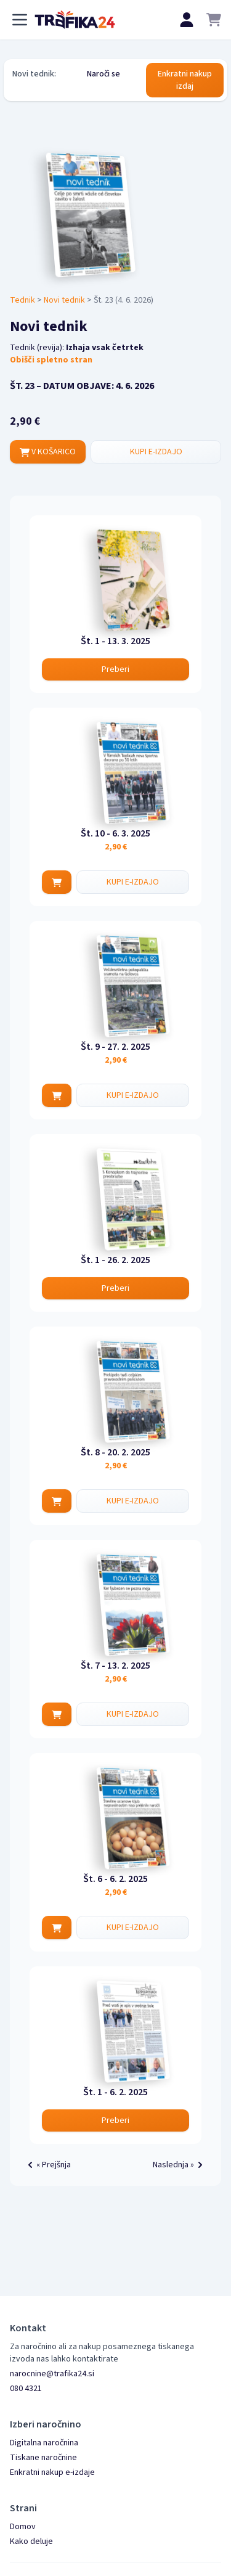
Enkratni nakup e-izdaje (52, 2472)
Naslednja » (179, 2165)
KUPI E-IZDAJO (156, 452)
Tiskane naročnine (43, 2457)
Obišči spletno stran (51, 360)
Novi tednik (64, 300)
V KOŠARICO (48, 452)
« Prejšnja (47, 2165)
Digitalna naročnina (44, 2443)
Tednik (22, 300)
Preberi (115, 669)
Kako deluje (31, 2541)
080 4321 (26, 2388)
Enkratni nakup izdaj (185, 80)
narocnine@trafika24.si (52, 2374)
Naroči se (103, 74)
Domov (23, 2527)
